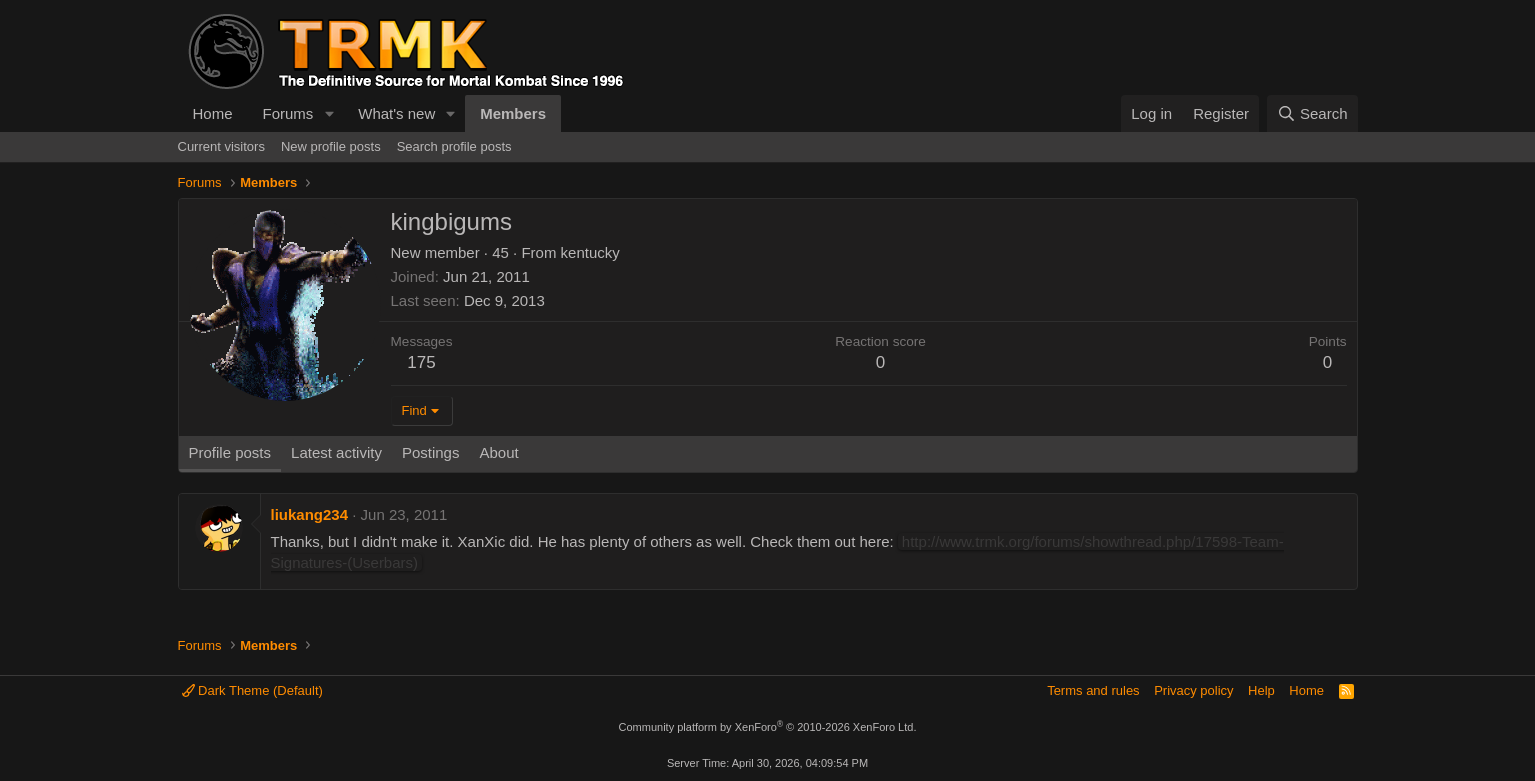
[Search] (1312, 113)
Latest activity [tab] (336, 452)
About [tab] (498, 452)
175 (421, 362)
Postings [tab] (431, 452)
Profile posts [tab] (230, 452)
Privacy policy (1193, 690)
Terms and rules (1093, 690)
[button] (329, 113)
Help (1261, 690)
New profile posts (331, 146)
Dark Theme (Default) (252, 690)
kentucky (590, 252)
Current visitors (221, 146)
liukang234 (310, 514)
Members (513, 113)
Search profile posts (454, 146)
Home (213, 113)
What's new (396, 113)
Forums (288, 113)
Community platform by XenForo (768, 727)
